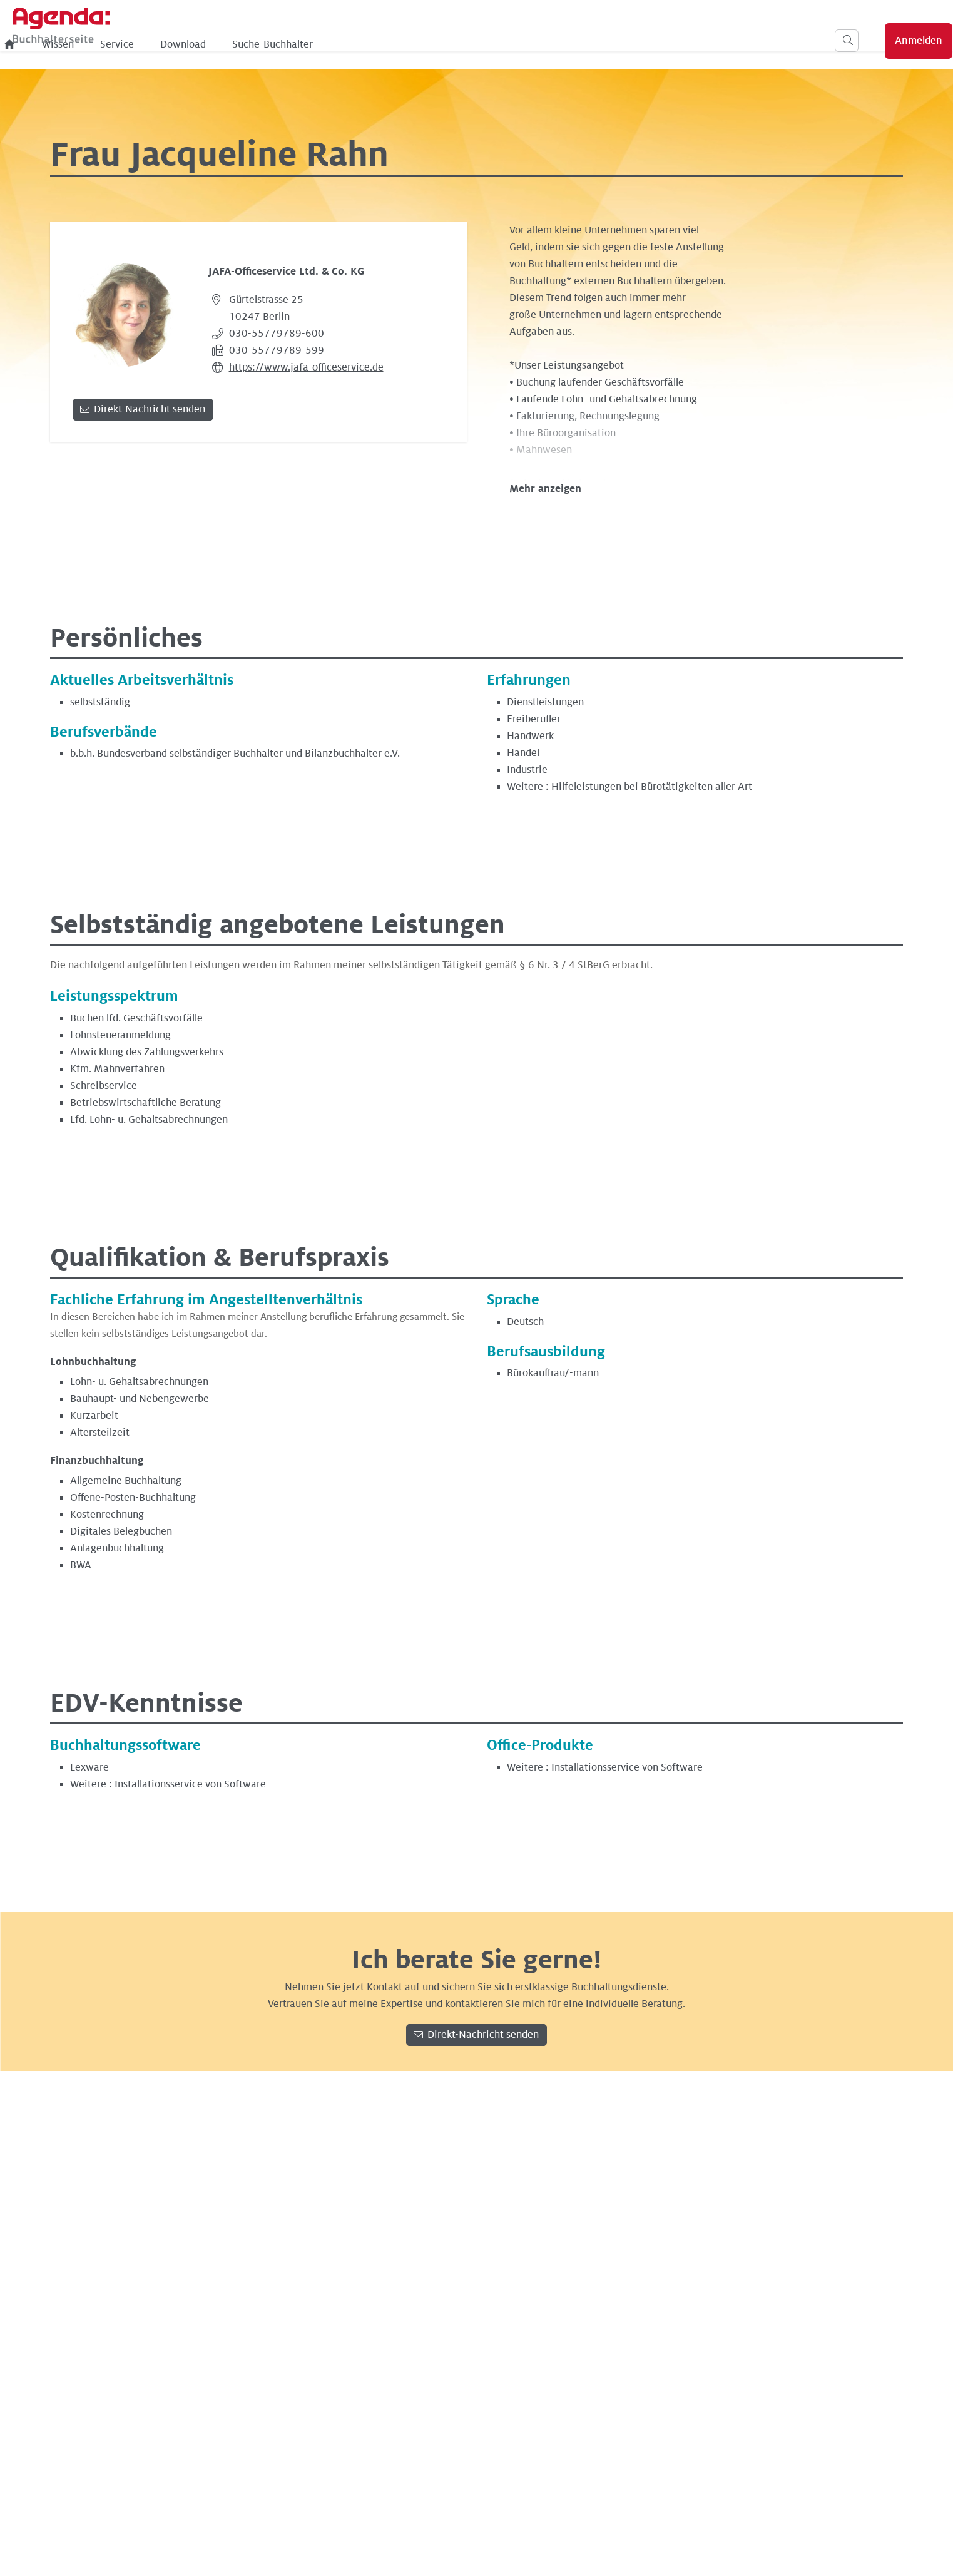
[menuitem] (216, 44)
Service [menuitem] (323, 44)
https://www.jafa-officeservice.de (306, 367)
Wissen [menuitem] (264, 44)
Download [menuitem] (389, 44)
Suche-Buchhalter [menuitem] (479, 44)
